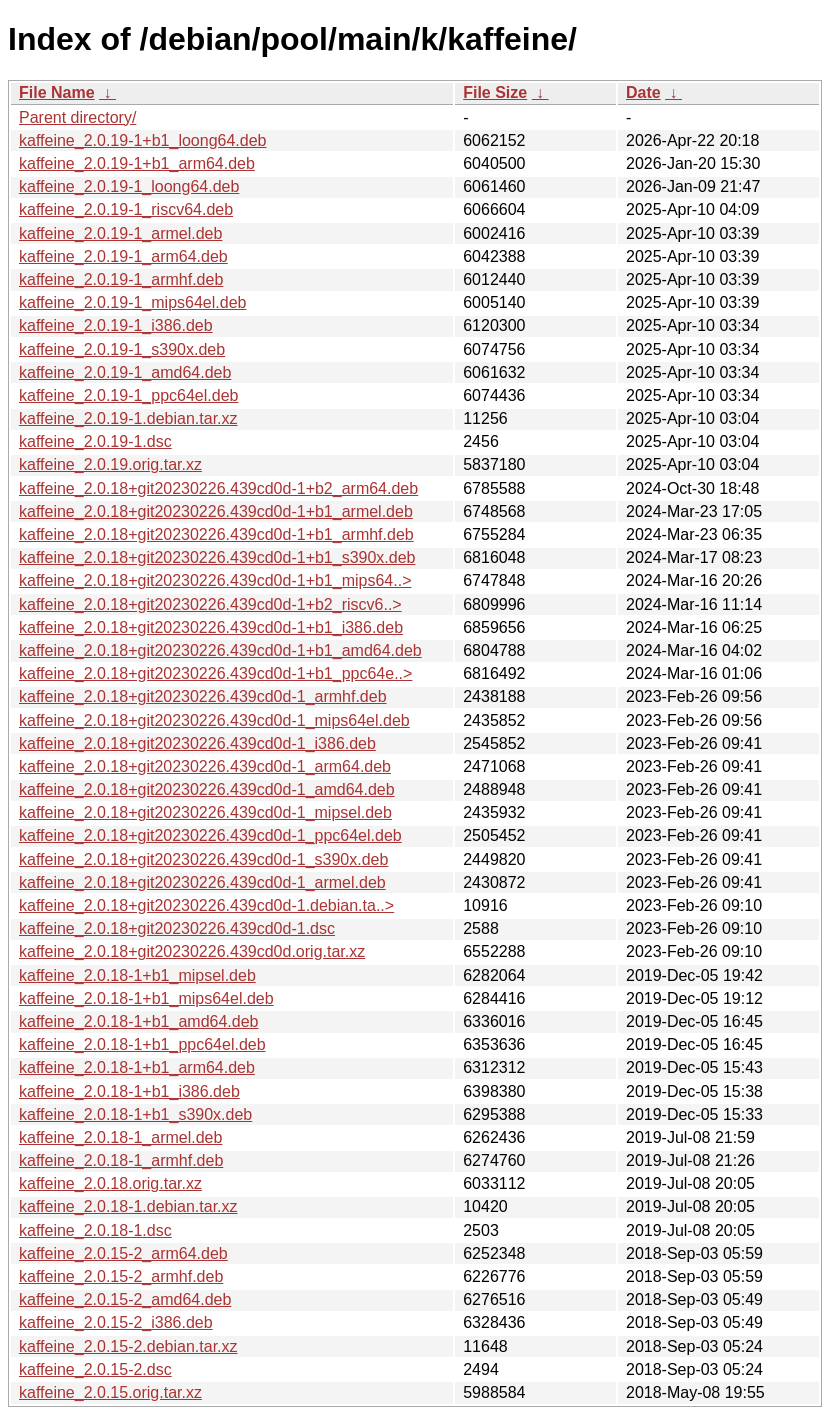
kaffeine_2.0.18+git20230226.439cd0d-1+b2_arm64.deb (218, 488)
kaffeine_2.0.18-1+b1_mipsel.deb (137, 975)
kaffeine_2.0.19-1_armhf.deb (121, 279)
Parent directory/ (77, 117)
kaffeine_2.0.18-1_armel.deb (120, 1137)
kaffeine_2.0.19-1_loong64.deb (129, 186)
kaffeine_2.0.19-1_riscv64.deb (126, 209)
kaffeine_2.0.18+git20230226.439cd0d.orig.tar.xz (192, 951)
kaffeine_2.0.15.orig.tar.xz (110, 1392)
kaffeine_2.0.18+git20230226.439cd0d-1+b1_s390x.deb (217, 557)
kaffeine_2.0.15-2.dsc (95, 1369)
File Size (495, 92)
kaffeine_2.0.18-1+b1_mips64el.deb (146, 998)
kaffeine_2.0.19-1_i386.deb (116, 325)
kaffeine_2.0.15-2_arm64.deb (123, 1253)
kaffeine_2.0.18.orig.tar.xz (110, 1183)
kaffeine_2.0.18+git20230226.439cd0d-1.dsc (177, 928)
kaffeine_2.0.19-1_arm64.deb (123, 256)
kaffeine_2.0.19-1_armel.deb (120, 233)
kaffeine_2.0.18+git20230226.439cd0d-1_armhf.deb (203, 696)
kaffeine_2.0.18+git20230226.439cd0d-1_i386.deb (197, 743)
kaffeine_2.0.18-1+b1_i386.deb (129, 1091)
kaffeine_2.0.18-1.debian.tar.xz (128, 1206)
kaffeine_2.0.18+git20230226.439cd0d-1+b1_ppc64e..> (215, 673)
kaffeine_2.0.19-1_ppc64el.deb (128, 395)
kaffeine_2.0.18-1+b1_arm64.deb (137, 1067)
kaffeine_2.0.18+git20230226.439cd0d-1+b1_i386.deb (211, 627)
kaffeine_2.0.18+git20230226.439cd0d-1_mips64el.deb (214, 720)
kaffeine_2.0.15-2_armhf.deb (121, 1276)
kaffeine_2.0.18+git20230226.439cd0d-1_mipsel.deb (205, 812)
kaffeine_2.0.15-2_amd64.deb (125, 1299)
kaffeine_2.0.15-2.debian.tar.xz (128, 1346)
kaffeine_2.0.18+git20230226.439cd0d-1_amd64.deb (207, 789)
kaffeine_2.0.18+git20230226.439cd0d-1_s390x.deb (203, 859)
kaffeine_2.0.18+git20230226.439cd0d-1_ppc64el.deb (210, 835)
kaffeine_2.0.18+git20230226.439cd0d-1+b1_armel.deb (216, 511)
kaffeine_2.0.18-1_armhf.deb (121, 1160)
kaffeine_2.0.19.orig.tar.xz (110, 464)
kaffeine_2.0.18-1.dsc (95, 1230)
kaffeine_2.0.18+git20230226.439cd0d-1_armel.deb (202, 882)
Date (643, 92)
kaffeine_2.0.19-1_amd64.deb (125, 372)
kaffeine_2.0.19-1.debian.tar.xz (128, 418)
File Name (57, 92)
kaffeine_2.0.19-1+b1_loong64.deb (142, 140)
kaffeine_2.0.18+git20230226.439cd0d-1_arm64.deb (205, 766)
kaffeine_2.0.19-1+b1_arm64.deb (137, 163)
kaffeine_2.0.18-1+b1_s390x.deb (135, 1114)
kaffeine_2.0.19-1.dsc (95, 441)
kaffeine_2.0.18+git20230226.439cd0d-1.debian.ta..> (206, 905)
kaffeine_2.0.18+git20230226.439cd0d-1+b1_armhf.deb (216, 534)
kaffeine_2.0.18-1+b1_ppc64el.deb (142, 1044)
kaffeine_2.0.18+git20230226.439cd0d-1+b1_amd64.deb (220, 650)
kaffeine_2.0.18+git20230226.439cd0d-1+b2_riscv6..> (210, 604)
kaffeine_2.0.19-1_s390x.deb (122, 349)
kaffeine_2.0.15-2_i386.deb (116, 1322)
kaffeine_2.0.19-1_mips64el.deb (132, 302)
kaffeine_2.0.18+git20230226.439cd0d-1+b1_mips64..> (215, 580)
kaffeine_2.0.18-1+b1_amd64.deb (138, 1021)
